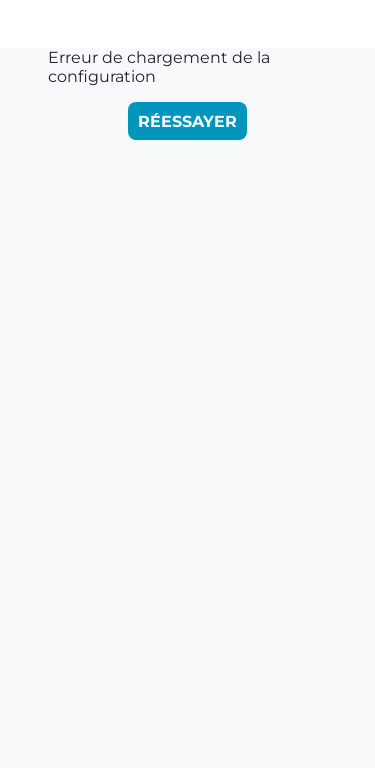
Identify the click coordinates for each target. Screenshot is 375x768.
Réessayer (187, 121)
